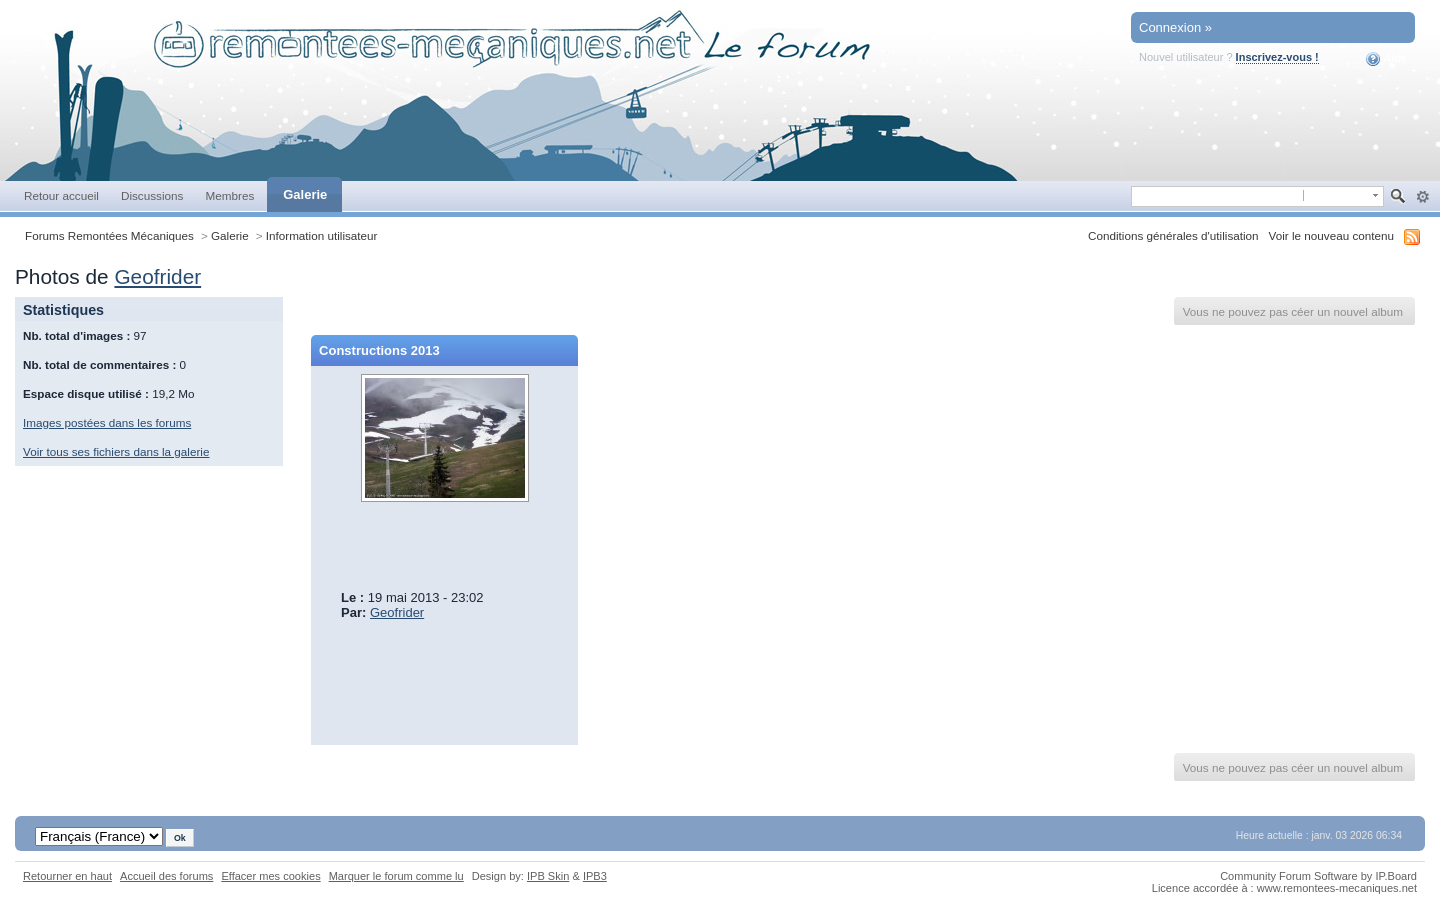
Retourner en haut (67, 876)
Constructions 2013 (379, 350)
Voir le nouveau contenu (1331, 235)
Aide (1386, 59)
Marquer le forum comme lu (396, 876)
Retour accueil (61, 195)
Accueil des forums (166, 876)
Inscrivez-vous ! (1277, 57)
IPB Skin (548, 876)
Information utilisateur (322, 235)
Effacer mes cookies (270, 876)
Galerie (305, 194)
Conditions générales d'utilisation (1173, 235)
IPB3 (595, 876)
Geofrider (157, 276)
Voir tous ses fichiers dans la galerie (116, 451)
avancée (1422, 197)
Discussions (152, 195)
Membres (229, 195)
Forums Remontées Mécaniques (109, 235)
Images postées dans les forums (107, 422)
